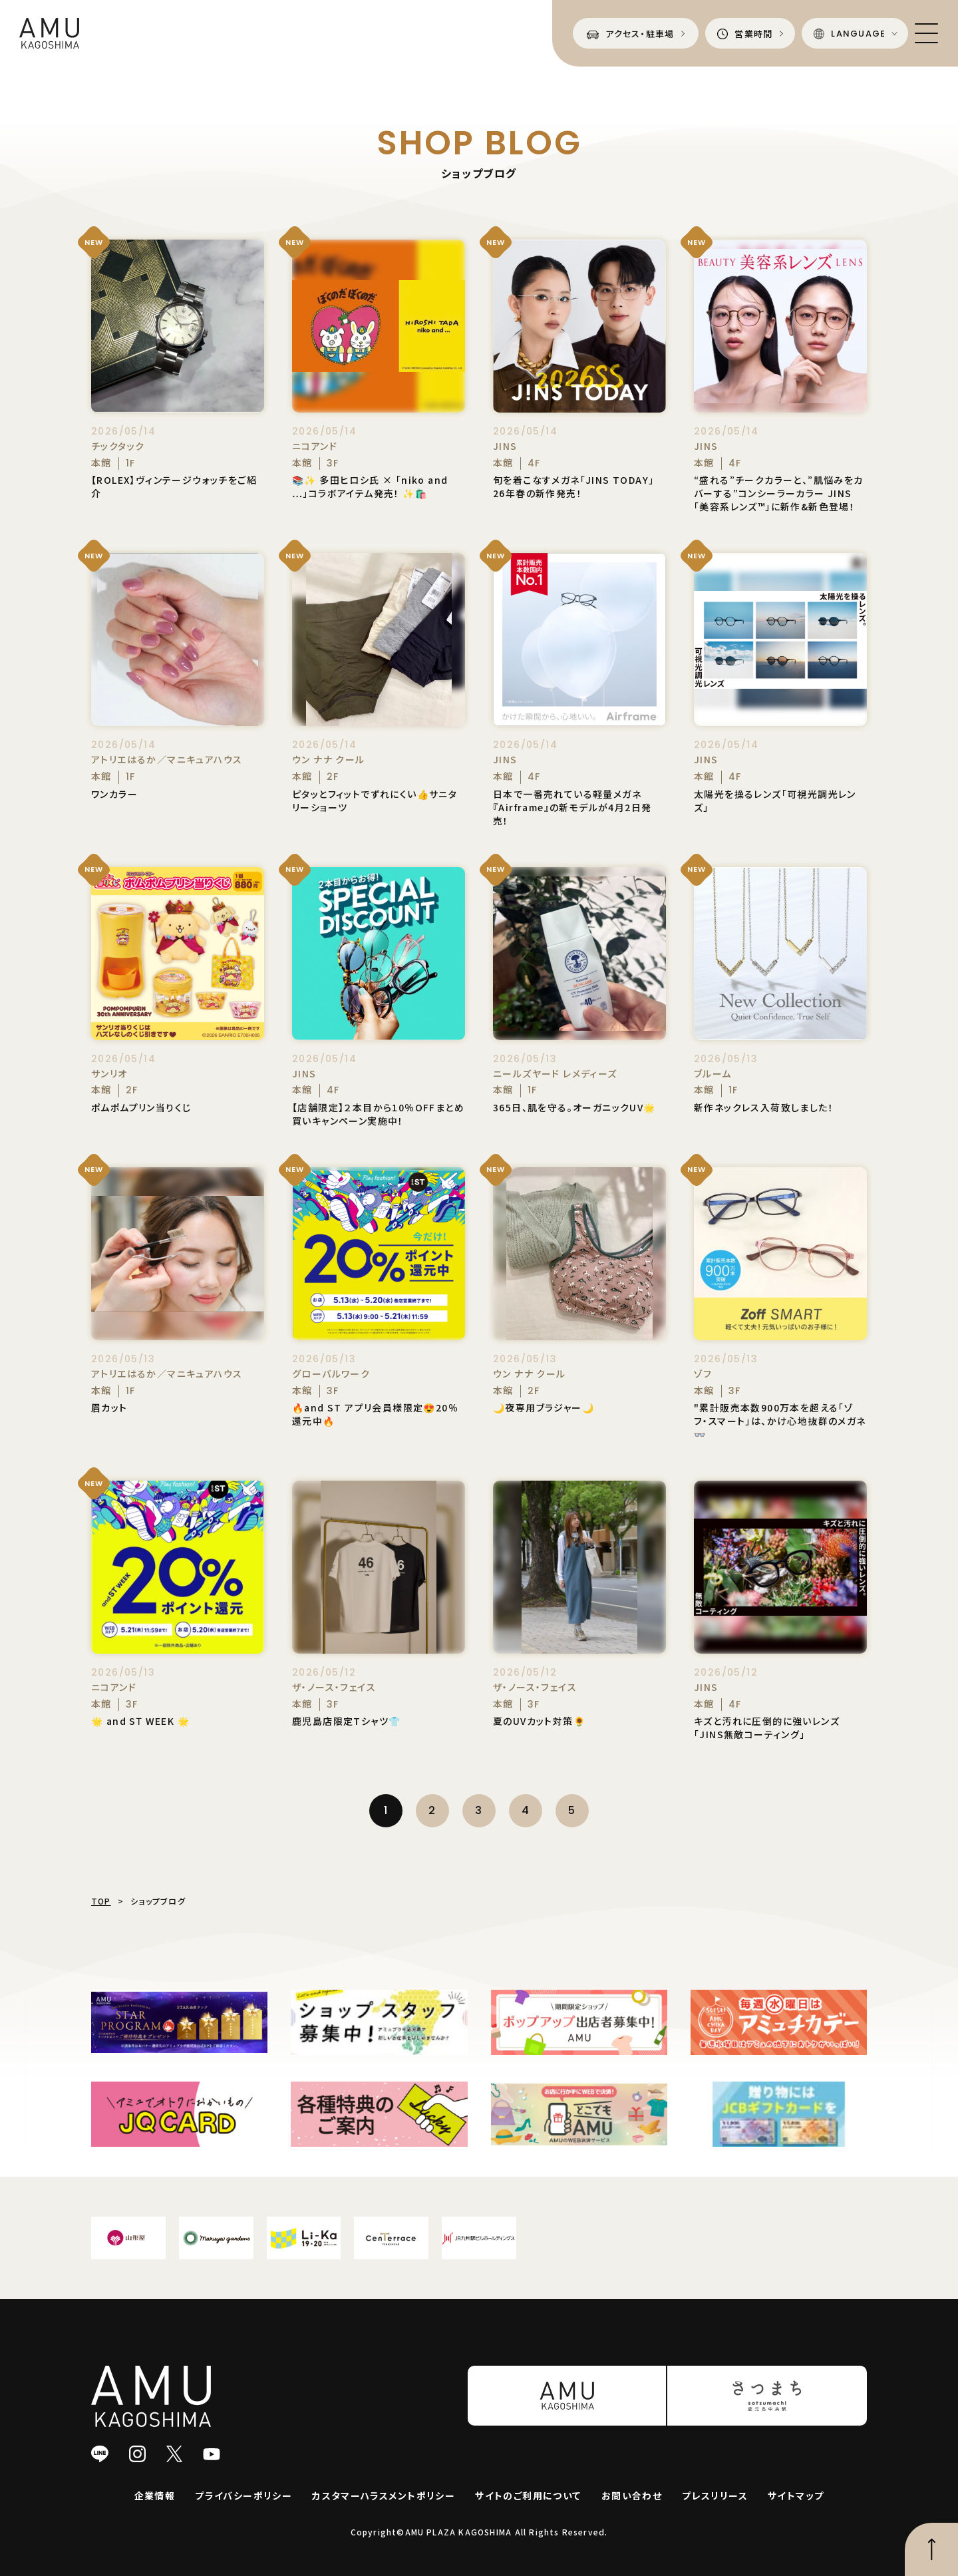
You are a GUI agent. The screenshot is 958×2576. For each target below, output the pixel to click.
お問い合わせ (631, 2495)
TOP (101, 1901)
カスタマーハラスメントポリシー (383, 2495)
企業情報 (155, 2495)
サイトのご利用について (528, 2495)
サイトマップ (796, 2495)
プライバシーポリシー (243, 2495)
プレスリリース (715, 2495)
